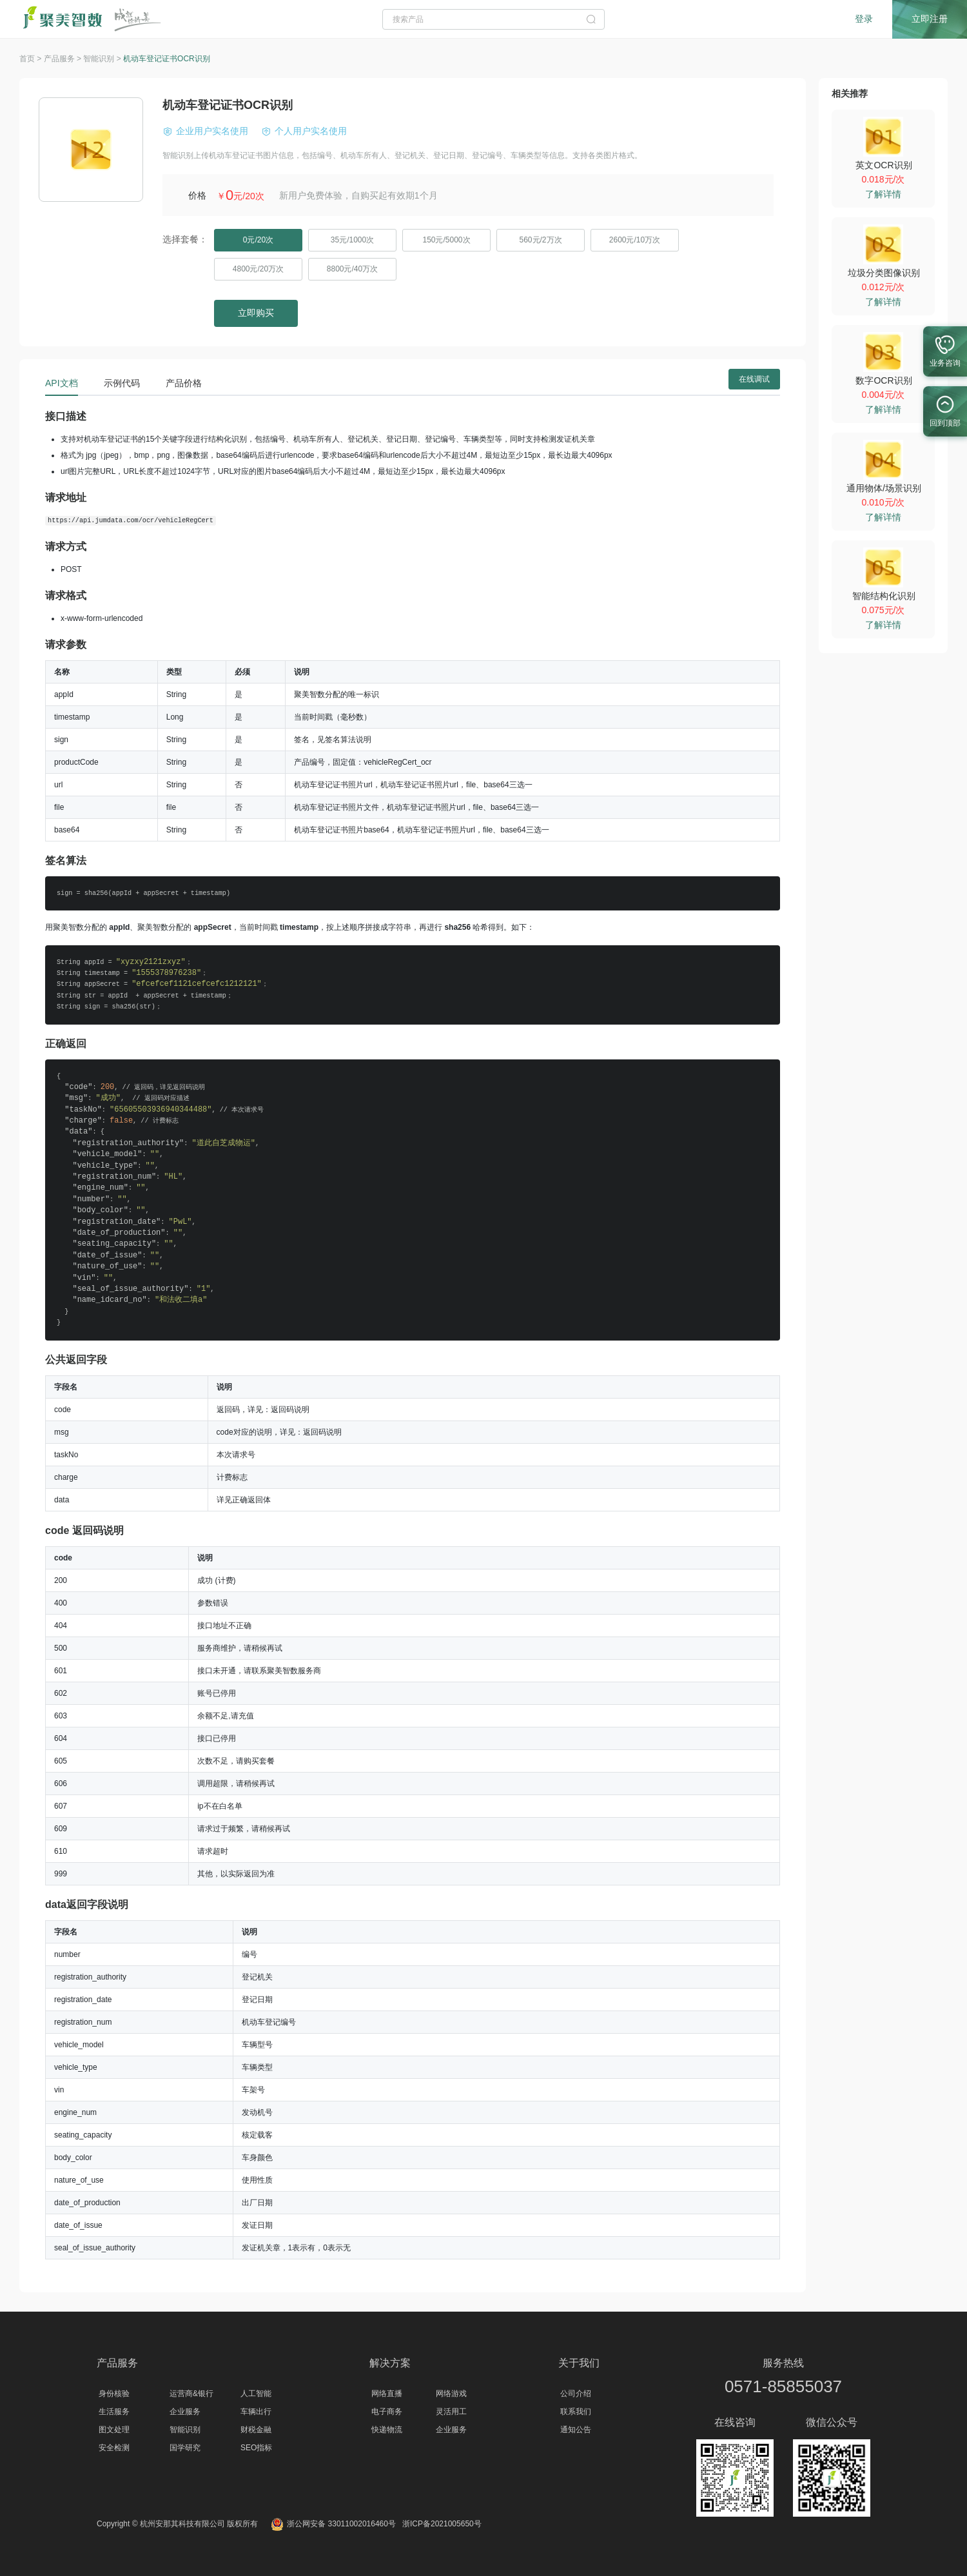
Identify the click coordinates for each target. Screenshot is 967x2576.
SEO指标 (256, 2447)
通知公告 (575, 2429)
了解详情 (883, 194)
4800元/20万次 (258, 268)
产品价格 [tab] (184, 383)
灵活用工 (451, 2411)
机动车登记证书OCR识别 (166, 58)
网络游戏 (451, 2393)
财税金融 (255, 2429)
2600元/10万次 (634, 239)
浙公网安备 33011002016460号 (333, 2524)
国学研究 (185, 2447)
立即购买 (256, 313)
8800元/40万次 (352, 268)
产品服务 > (64, 58)
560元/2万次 (540, 239)
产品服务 (117, 2362)
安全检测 (114, 2447)
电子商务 (386, 2411)
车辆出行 (255, 2411)
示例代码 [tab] (122, 383)
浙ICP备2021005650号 (442, 2523)
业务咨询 (945, 348)
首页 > (31, 58)
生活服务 (114, 2411)
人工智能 (255, 2393)
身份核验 (114, 2393)
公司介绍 (575, 2393)
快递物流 (386, 2429)
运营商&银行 (191, 2393)
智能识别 (185, 2429)
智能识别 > (103, 58)
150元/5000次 (446, 239)
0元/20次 (258, 239)
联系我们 (575, 2411)
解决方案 (390, 2362)
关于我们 (579, 2362)
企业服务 (185, 2411)
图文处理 (114, 2429)
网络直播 (386, 2393)
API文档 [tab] (61, 383)
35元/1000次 (352, 239)
